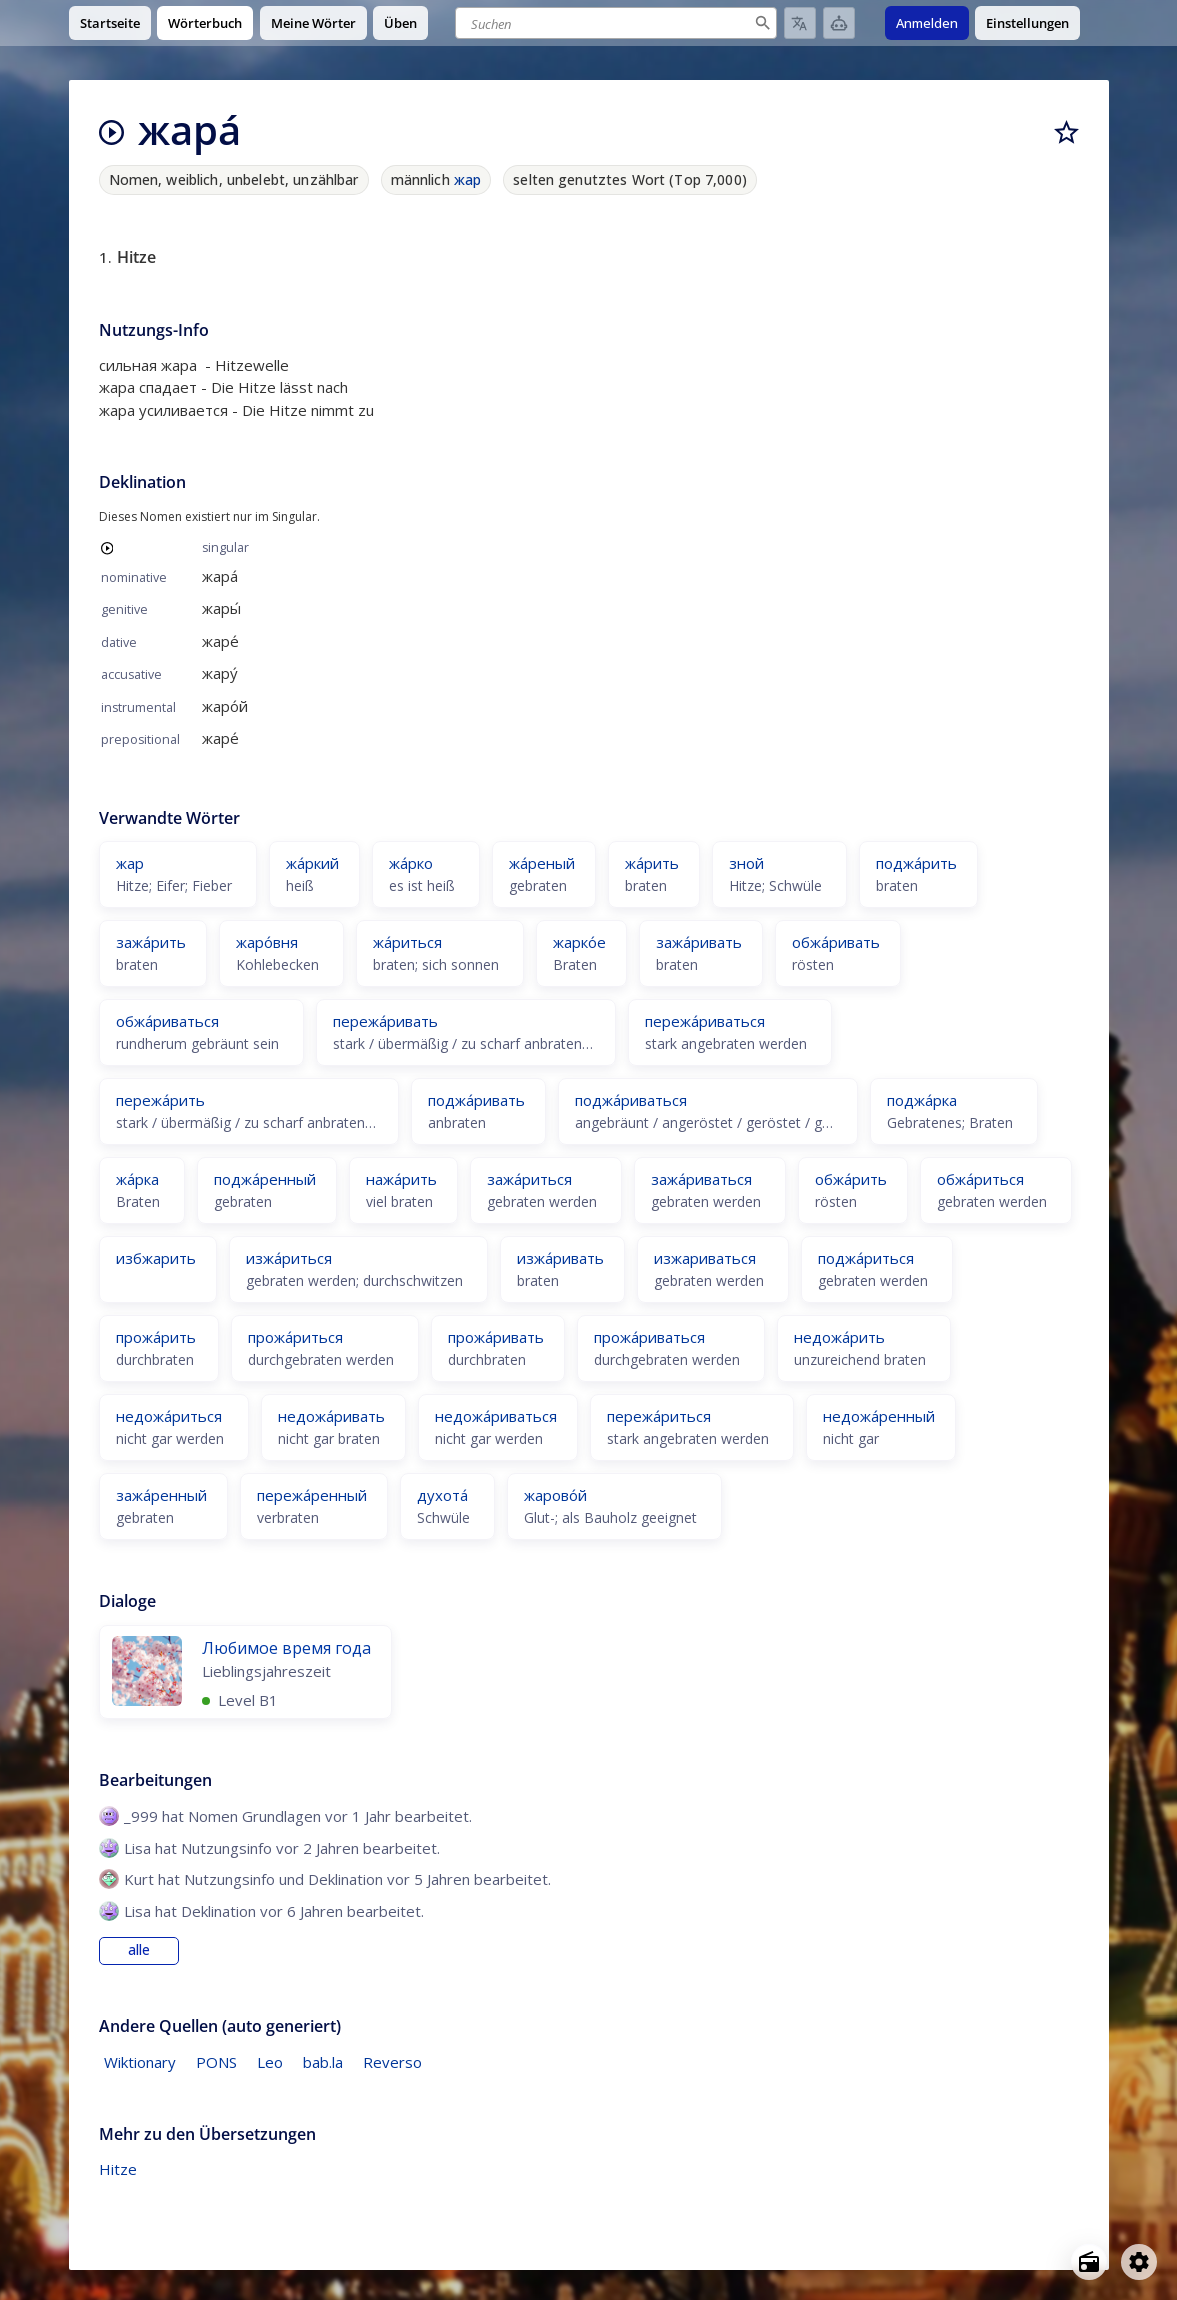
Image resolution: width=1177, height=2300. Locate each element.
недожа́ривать (331, 1416)
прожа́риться (295, 1337)
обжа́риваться (167, 1021)
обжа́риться (980, 1179)
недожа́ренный (879, 1416)
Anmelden (927, 23)
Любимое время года (286, 1648)
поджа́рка (922, 1100)
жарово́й (555, 1495)
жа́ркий (312, 863)
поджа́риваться (631, 1100)
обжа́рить (851, 1179)
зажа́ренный (161, 1495)
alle (139, 1950)
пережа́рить (160, 1100)
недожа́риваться (496, 1416)
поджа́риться (866, 1258)
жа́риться (407, 942)
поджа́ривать (476, 1100)
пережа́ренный (312, 1495)
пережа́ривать (385, 1021)
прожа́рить (156, 1337)
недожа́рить (839, 1337)
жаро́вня (267, 942)
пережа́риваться (705, 1021)
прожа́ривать (496, 1337)
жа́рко (411, 863)
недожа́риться (169, 1416)
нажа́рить (401, 1179)
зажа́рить (151, 942)
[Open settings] (1139, 2262)
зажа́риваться (701, 1179)
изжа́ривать (560, 1258)
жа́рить (652, 863)
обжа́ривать (836, 942)
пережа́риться (659, 1416)
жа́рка (137, 1179)
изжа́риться (289, 1258)
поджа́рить (916, 863)
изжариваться (705, 1258)
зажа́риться (529, 1179)
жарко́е (579, 942)
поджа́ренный (265, 1179)
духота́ (442, 1495)
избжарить (156, 1258)
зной (746, 863)
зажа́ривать (699, 942)
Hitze (118, 2169)
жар (467, 179)
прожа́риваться (649, 1337)
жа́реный (542, 863)
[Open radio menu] (1089, 2262)
